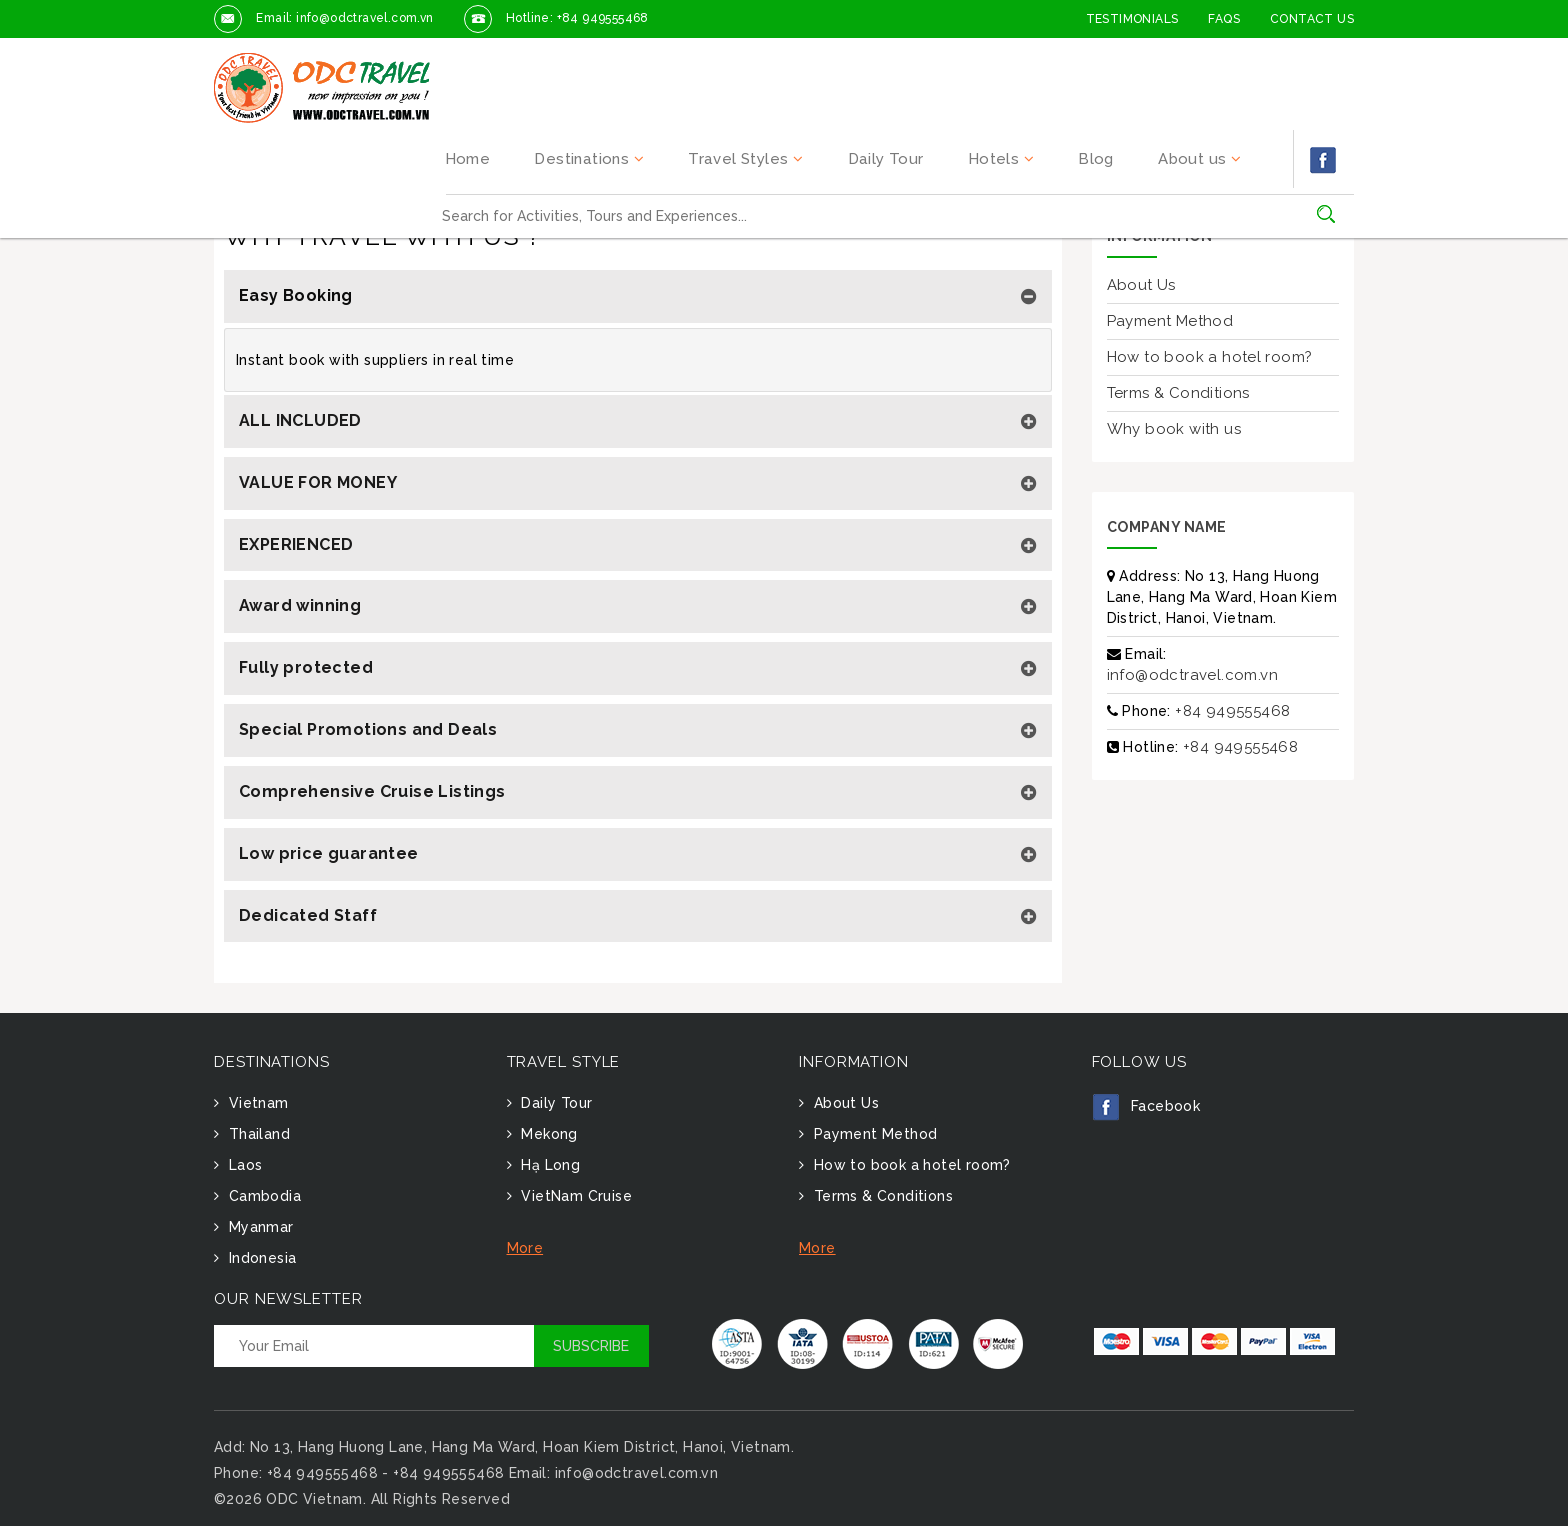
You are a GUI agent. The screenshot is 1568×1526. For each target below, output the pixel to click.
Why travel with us (343, 171)
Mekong (547, 1134)
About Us (1141, 285)
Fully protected (306, 667)
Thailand (257, 1134)
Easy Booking (296, 295)
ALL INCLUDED (300, 420)
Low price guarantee (329, 853)
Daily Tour (935, 66)
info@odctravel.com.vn (1192, 675)
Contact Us (1312, 19)
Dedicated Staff (308, 915)
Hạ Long (548, 1165)
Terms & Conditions (1178, 393)
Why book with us (1174, 429)
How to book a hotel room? (1210, 357)
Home (551, 66)
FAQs (1224, 19)
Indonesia (260, 1258)
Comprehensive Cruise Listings (372, 791)
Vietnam (256, 1103)
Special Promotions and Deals (368, 729)
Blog (1119, 66)
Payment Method (1170, 321)
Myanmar (258, 1227)
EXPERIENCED (296, 544)
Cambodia (262, 1196)
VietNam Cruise (574, 1196)
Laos (243, 1165)
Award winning (300, 605)
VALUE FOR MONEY (318, 482)
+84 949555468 (1232, 711)
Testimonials (1132, 19)
